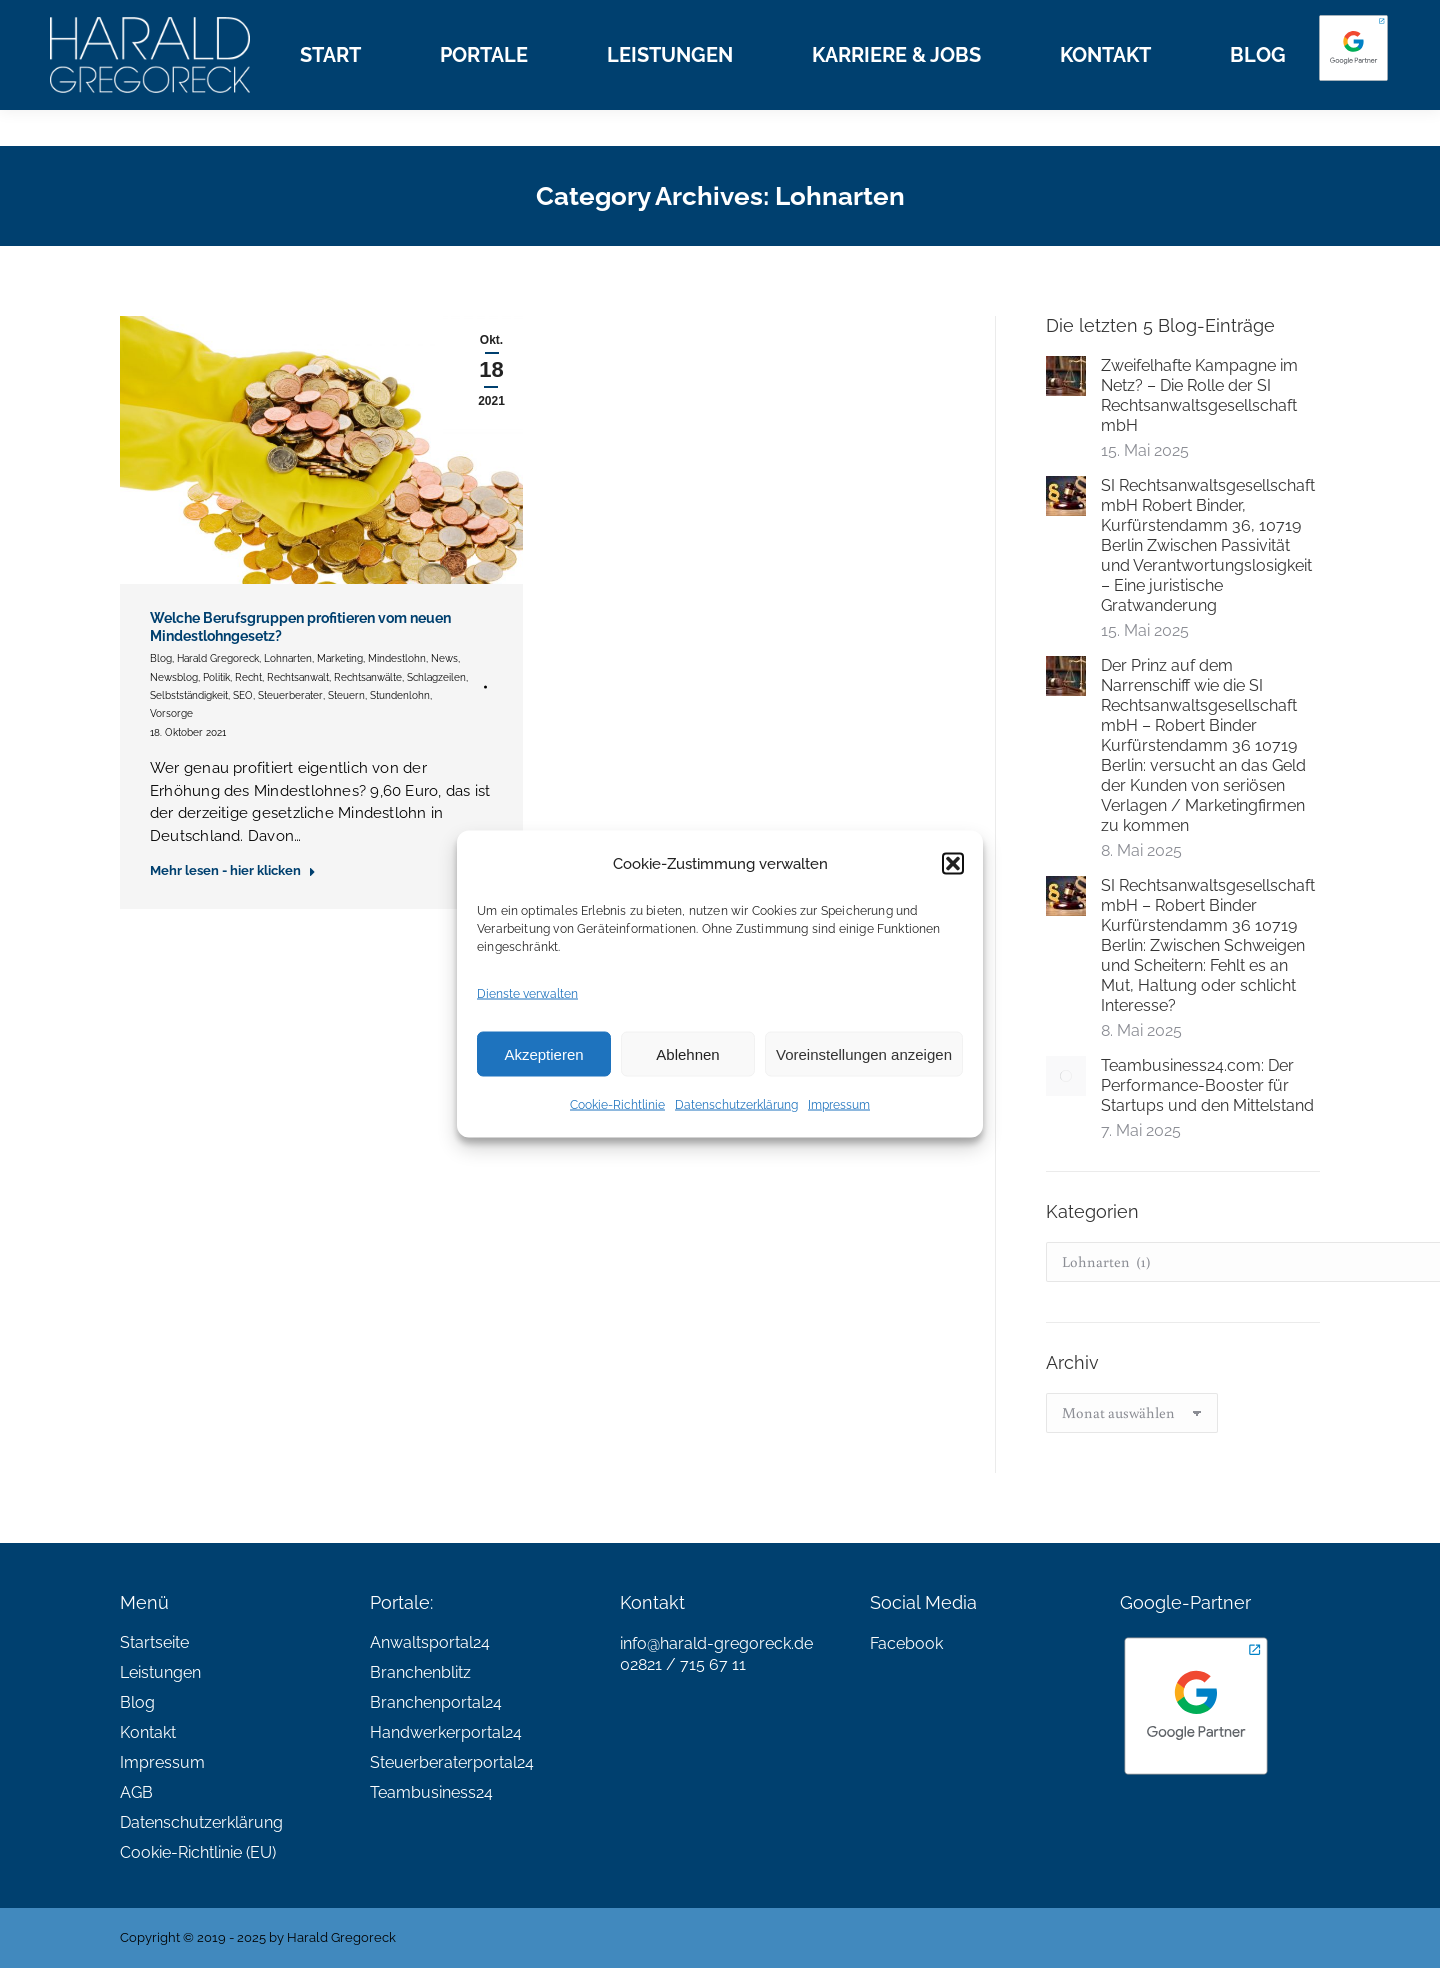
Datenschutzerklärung (736, 1105)
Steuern (346, 695)
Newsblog (174, 677)
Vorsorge (171, 713)
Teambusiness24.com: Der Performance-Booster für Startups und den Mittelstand (1207, 1085)
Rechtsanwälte (368, 677)
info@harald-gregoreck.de (716, 1643)
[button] (953, 864)
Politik (216, 677)
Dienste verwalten (527, 994)
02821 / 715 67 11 (683, 1664)
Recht (248, 677)
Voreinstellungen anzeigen (864, 1053)
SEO (243, 695)
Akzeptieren (543, 1053)
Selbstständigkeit (189, 695)
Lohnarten (288, 658)
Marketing (340, 658)
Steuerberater (290, 695)
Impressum (839, 1105)
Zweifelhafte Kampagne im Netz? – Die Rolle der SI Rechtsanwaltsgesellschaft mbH (1199, 395)
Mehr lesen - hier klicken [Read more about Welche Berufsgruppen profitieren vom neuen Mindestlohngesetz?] (233, 870)
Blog (161, 658)
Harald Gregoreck (218, 658)
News (444, 658)
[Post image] (1066, 376)
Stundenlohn (400, 695)
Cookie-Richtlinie (617, 1105)
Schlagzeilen (436, 677)
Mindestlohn (397, 658)
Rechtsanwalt (298, 677)
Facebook (906, 1643)
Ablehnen (687, 1053)
